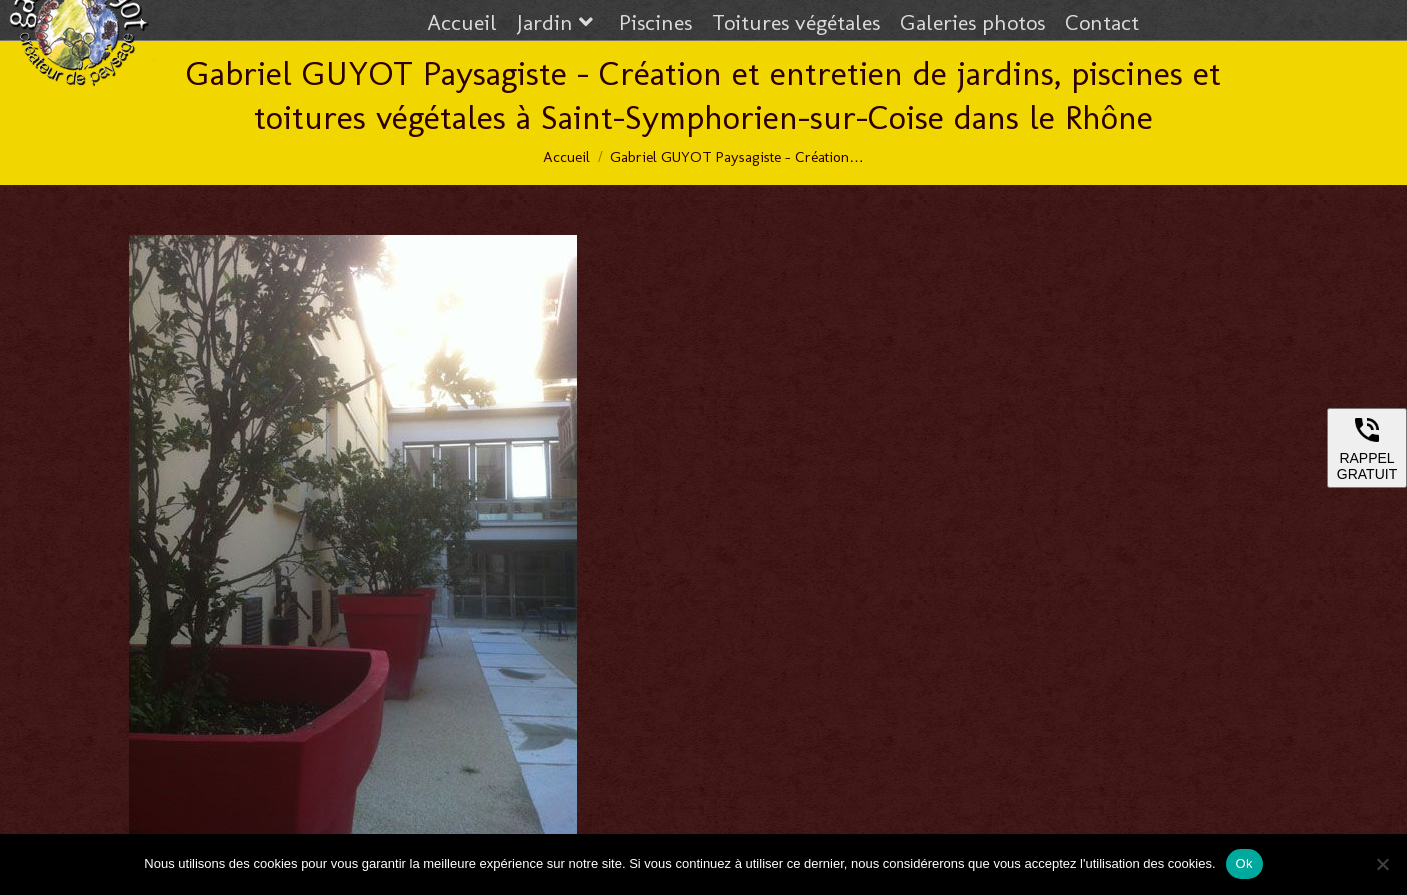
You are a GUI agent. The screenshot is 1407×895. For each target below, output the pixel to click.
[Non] (1382, 864)
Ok (1244, 863)
